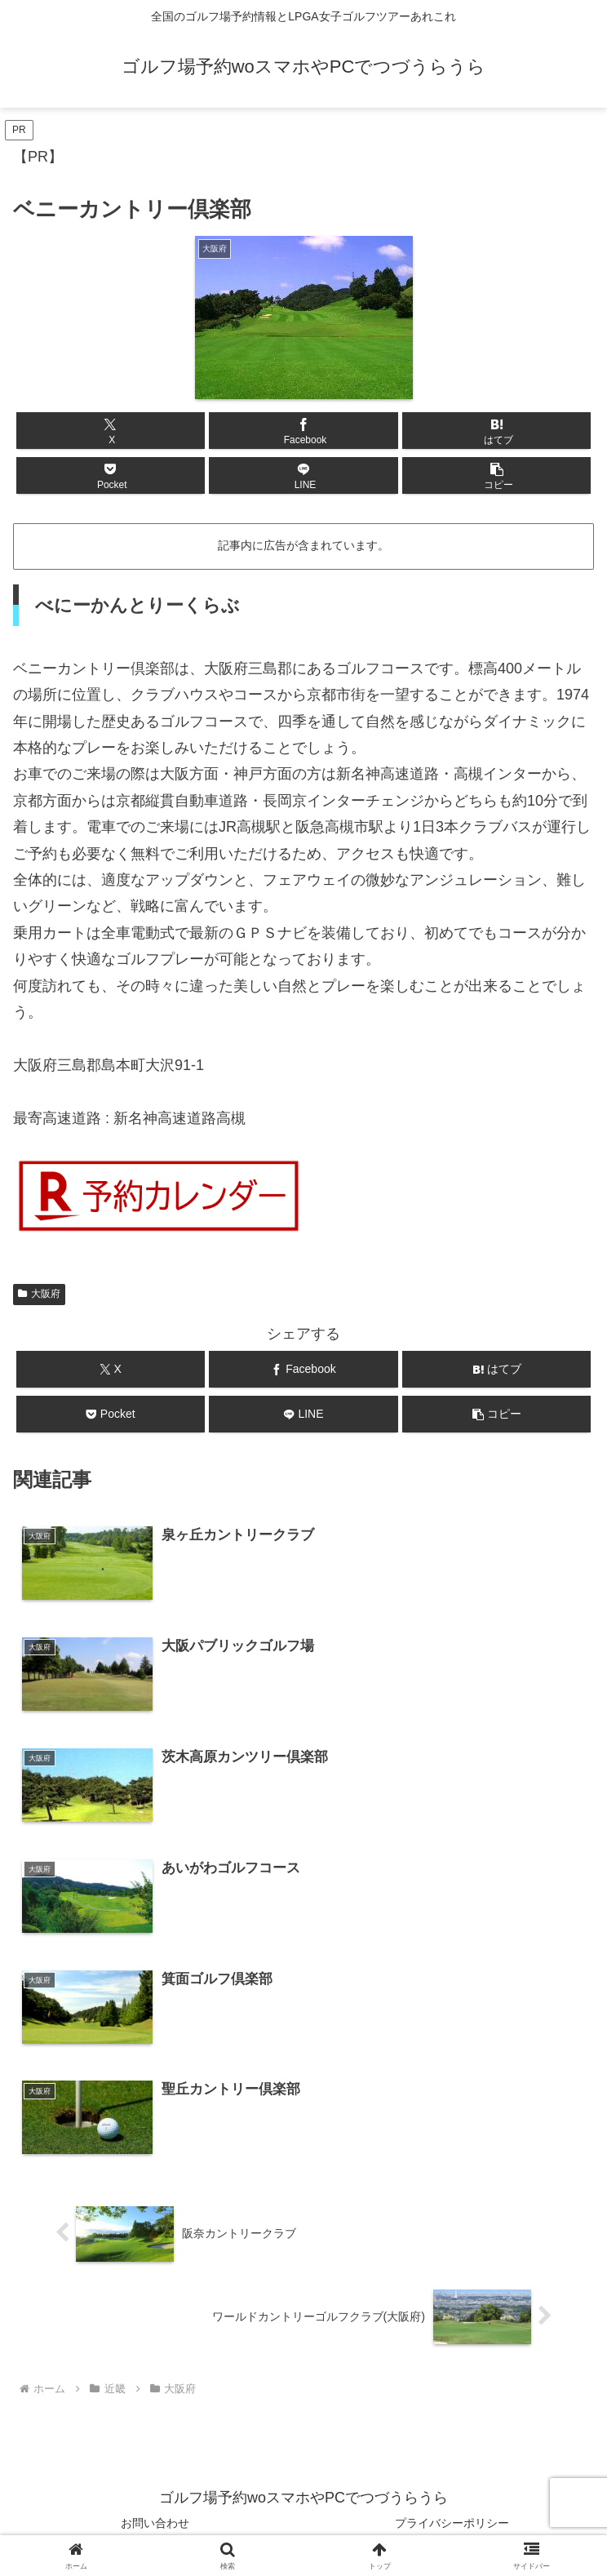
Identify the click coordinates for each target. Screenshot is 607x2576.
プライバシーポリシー (452, 2523)
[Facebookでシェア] (303, 430)
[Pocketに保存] (110, 475)
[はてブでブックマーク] (496, 430)
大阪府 (39, 1293)
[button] (496, 475)
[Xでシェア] (110, 430)
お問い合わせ (155, 2523)
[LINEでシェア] (303, 475)
